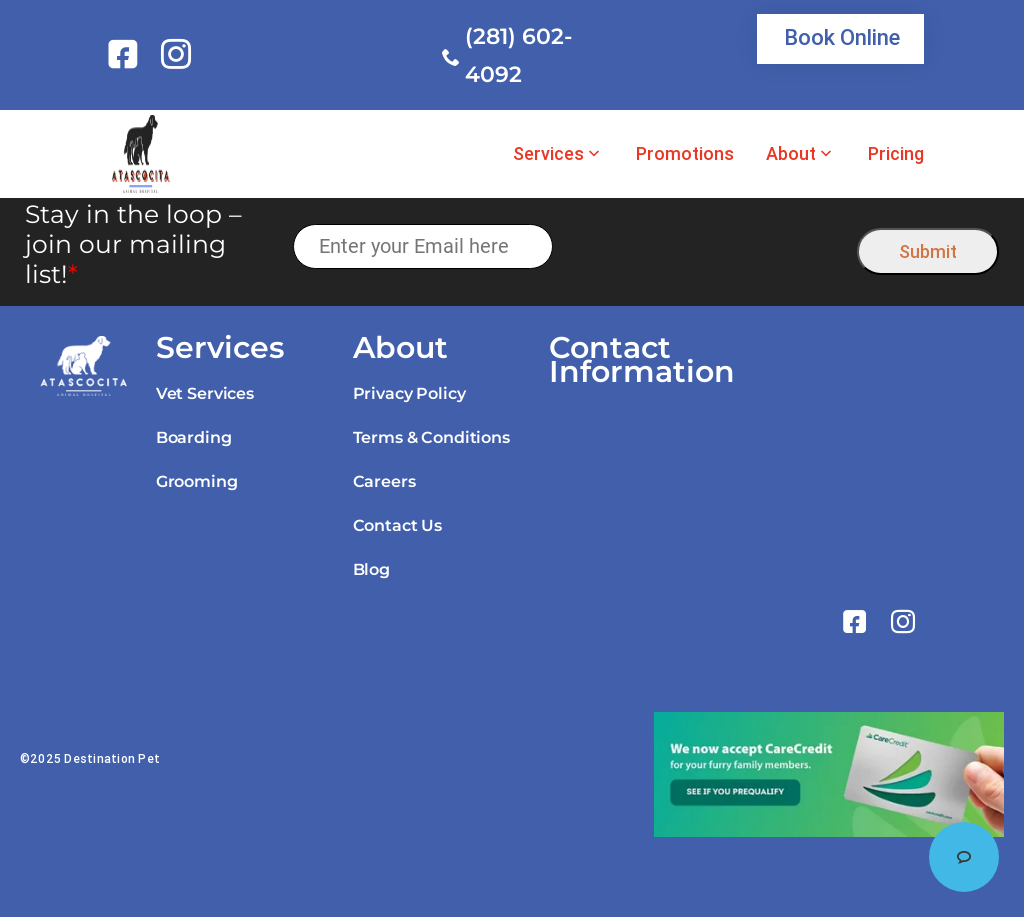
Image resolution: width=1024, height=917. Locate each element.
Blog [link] (371, 569)
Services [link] (548, 154)
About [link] (791, 154)
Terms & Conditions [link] (431, 437)
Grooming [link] (197, 481)
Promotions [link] (685, 154)
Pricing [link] (896, 154)
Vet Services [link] (205, 393)
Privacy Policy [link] (409, 393)
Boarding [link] (194, 437)
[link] (126, 54)
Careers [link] (384, 481)
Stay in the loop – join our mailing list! (133, 244)
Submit (928, 251)
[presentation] (705, 246)
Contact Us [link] (397, 525)
